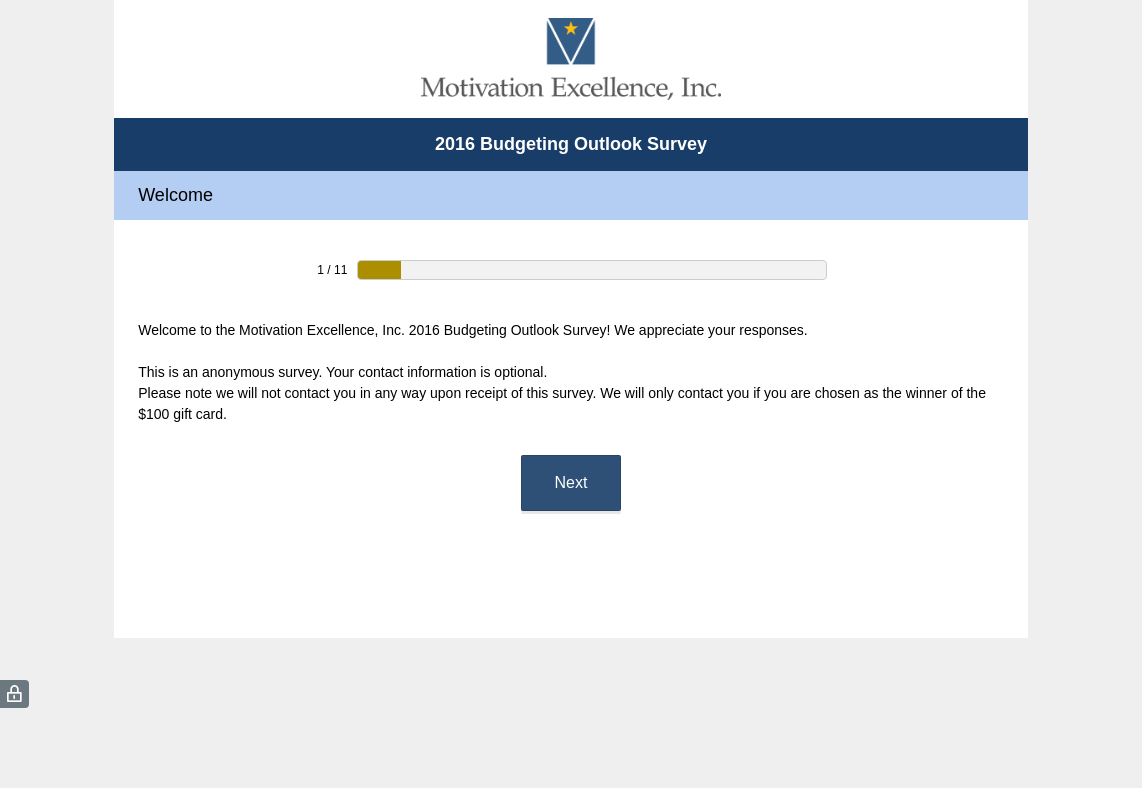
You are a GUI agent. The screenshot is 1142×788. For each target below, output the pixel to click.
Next (571, 482)
